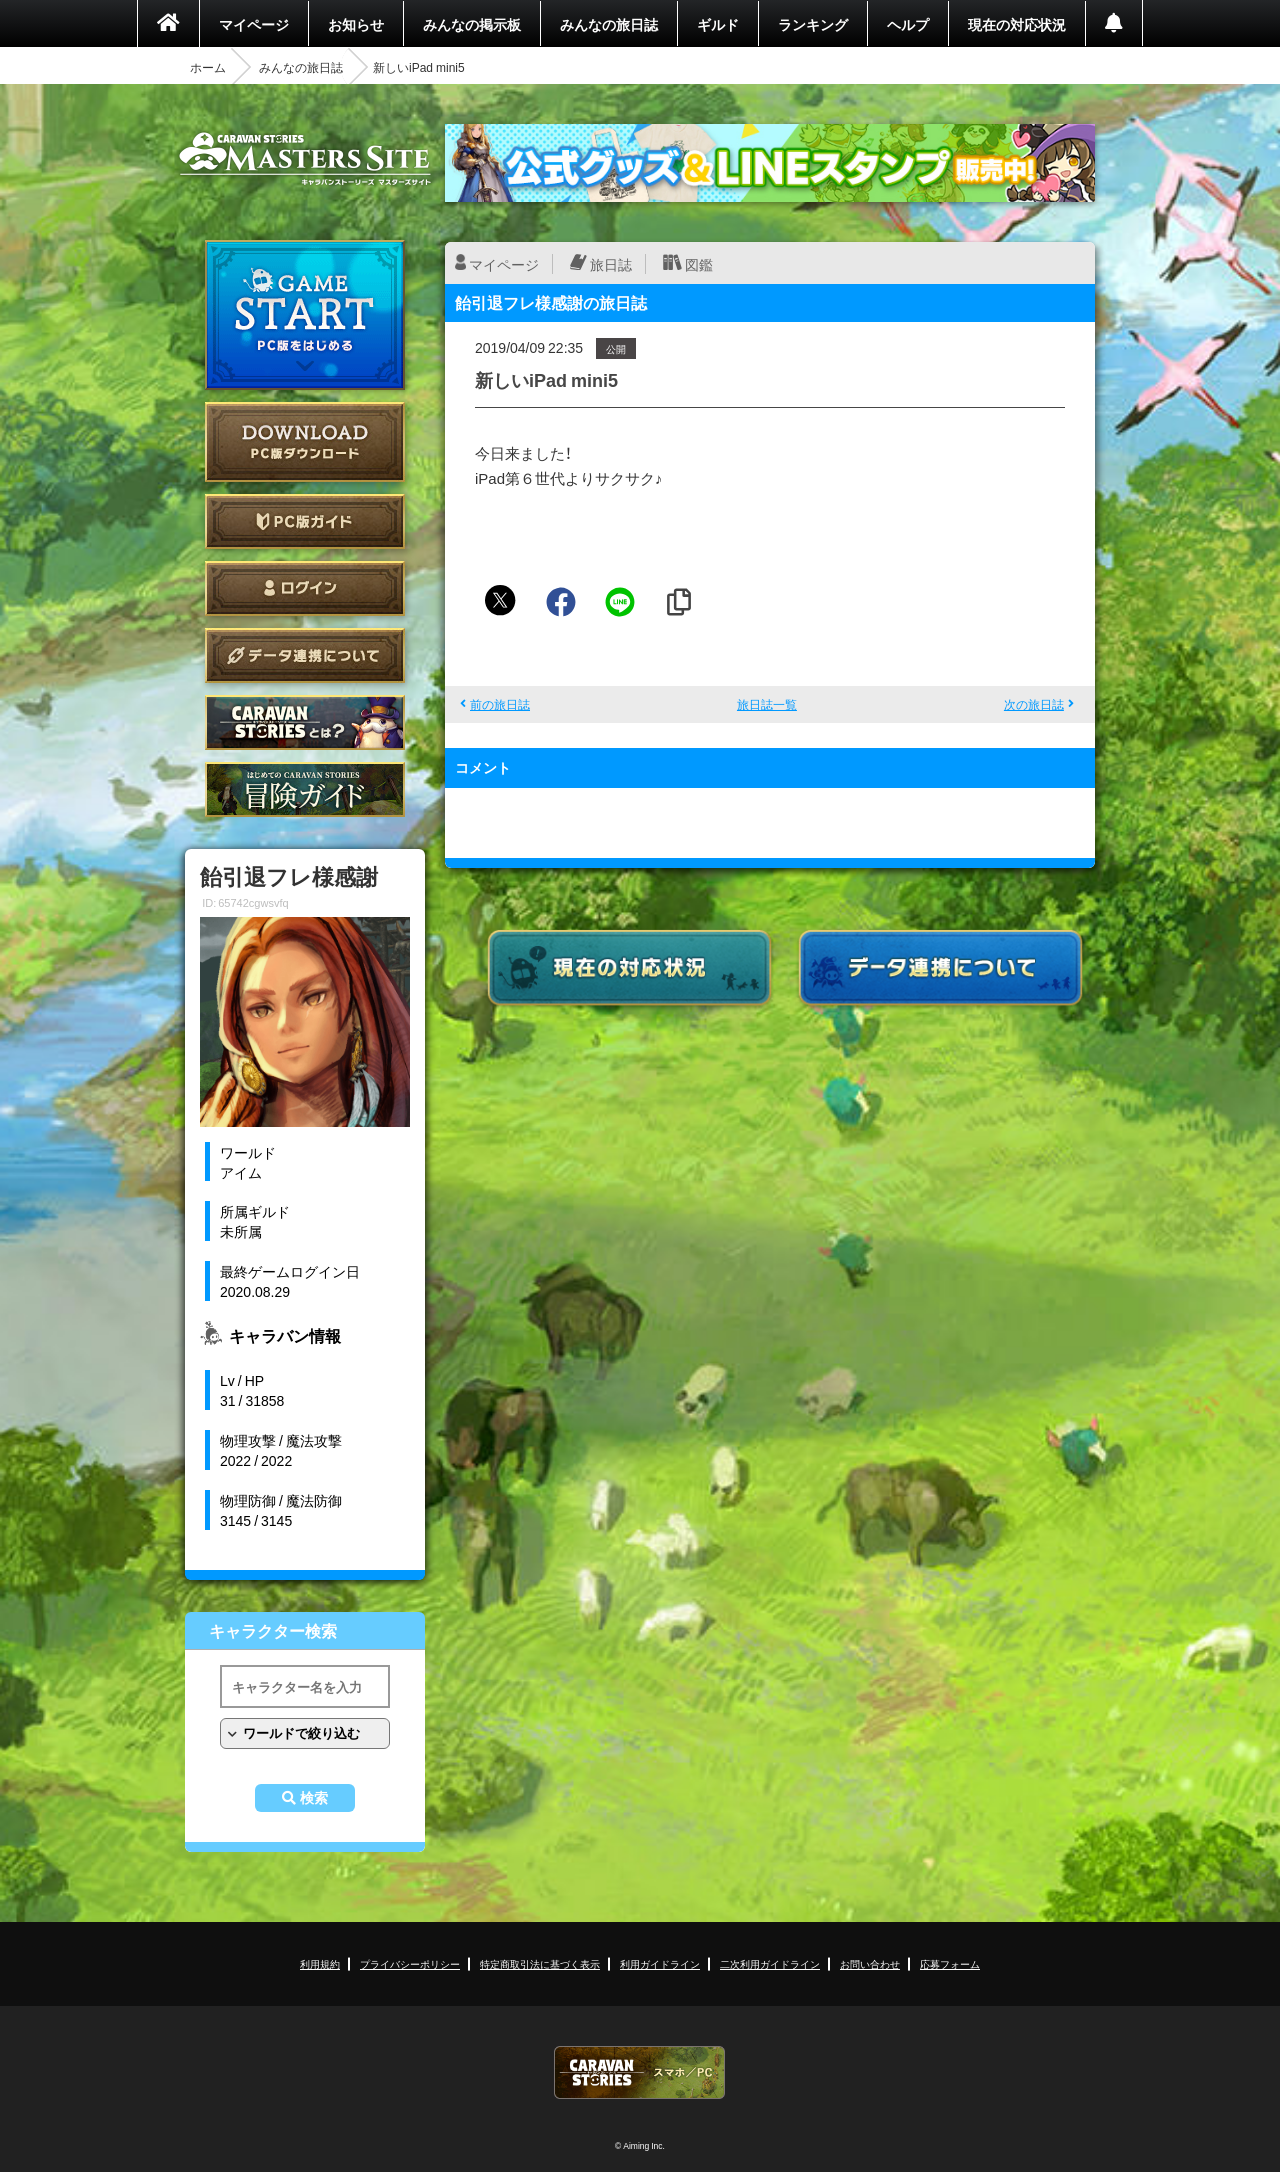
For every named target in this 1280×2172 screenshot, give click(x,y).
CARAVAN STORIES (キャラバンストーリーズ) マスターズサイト (305, 159)
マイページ (254, 24)
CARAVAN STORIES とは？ (305, 722)
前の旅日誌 (500, 704)
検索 (314, 1798)
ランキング (813, 24)
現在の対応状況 (1017, 24)
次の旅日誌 (1034, 704)
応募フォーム (950, 1963)
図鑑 (699, 264)
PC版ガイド (305, 521)
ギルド (718, 24)
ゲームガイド (305, 789)
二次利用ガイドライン (770, 1963)
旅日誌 (611, 264)
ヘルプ (908, 24)
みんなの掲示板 (472, 24)
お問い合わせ (870, 1963)
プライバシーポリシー (410, 1963)
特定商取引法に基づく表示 (540, 1963)
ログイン (305, 588)
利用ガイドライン (660, 1963)
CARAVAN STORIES (640, 2072)
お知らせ (356, 24)
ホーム (208, 67)
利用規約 (320, 1963)
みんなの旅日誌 (609, 24)
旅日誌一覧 (767, 704)
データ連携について (305, 655)
